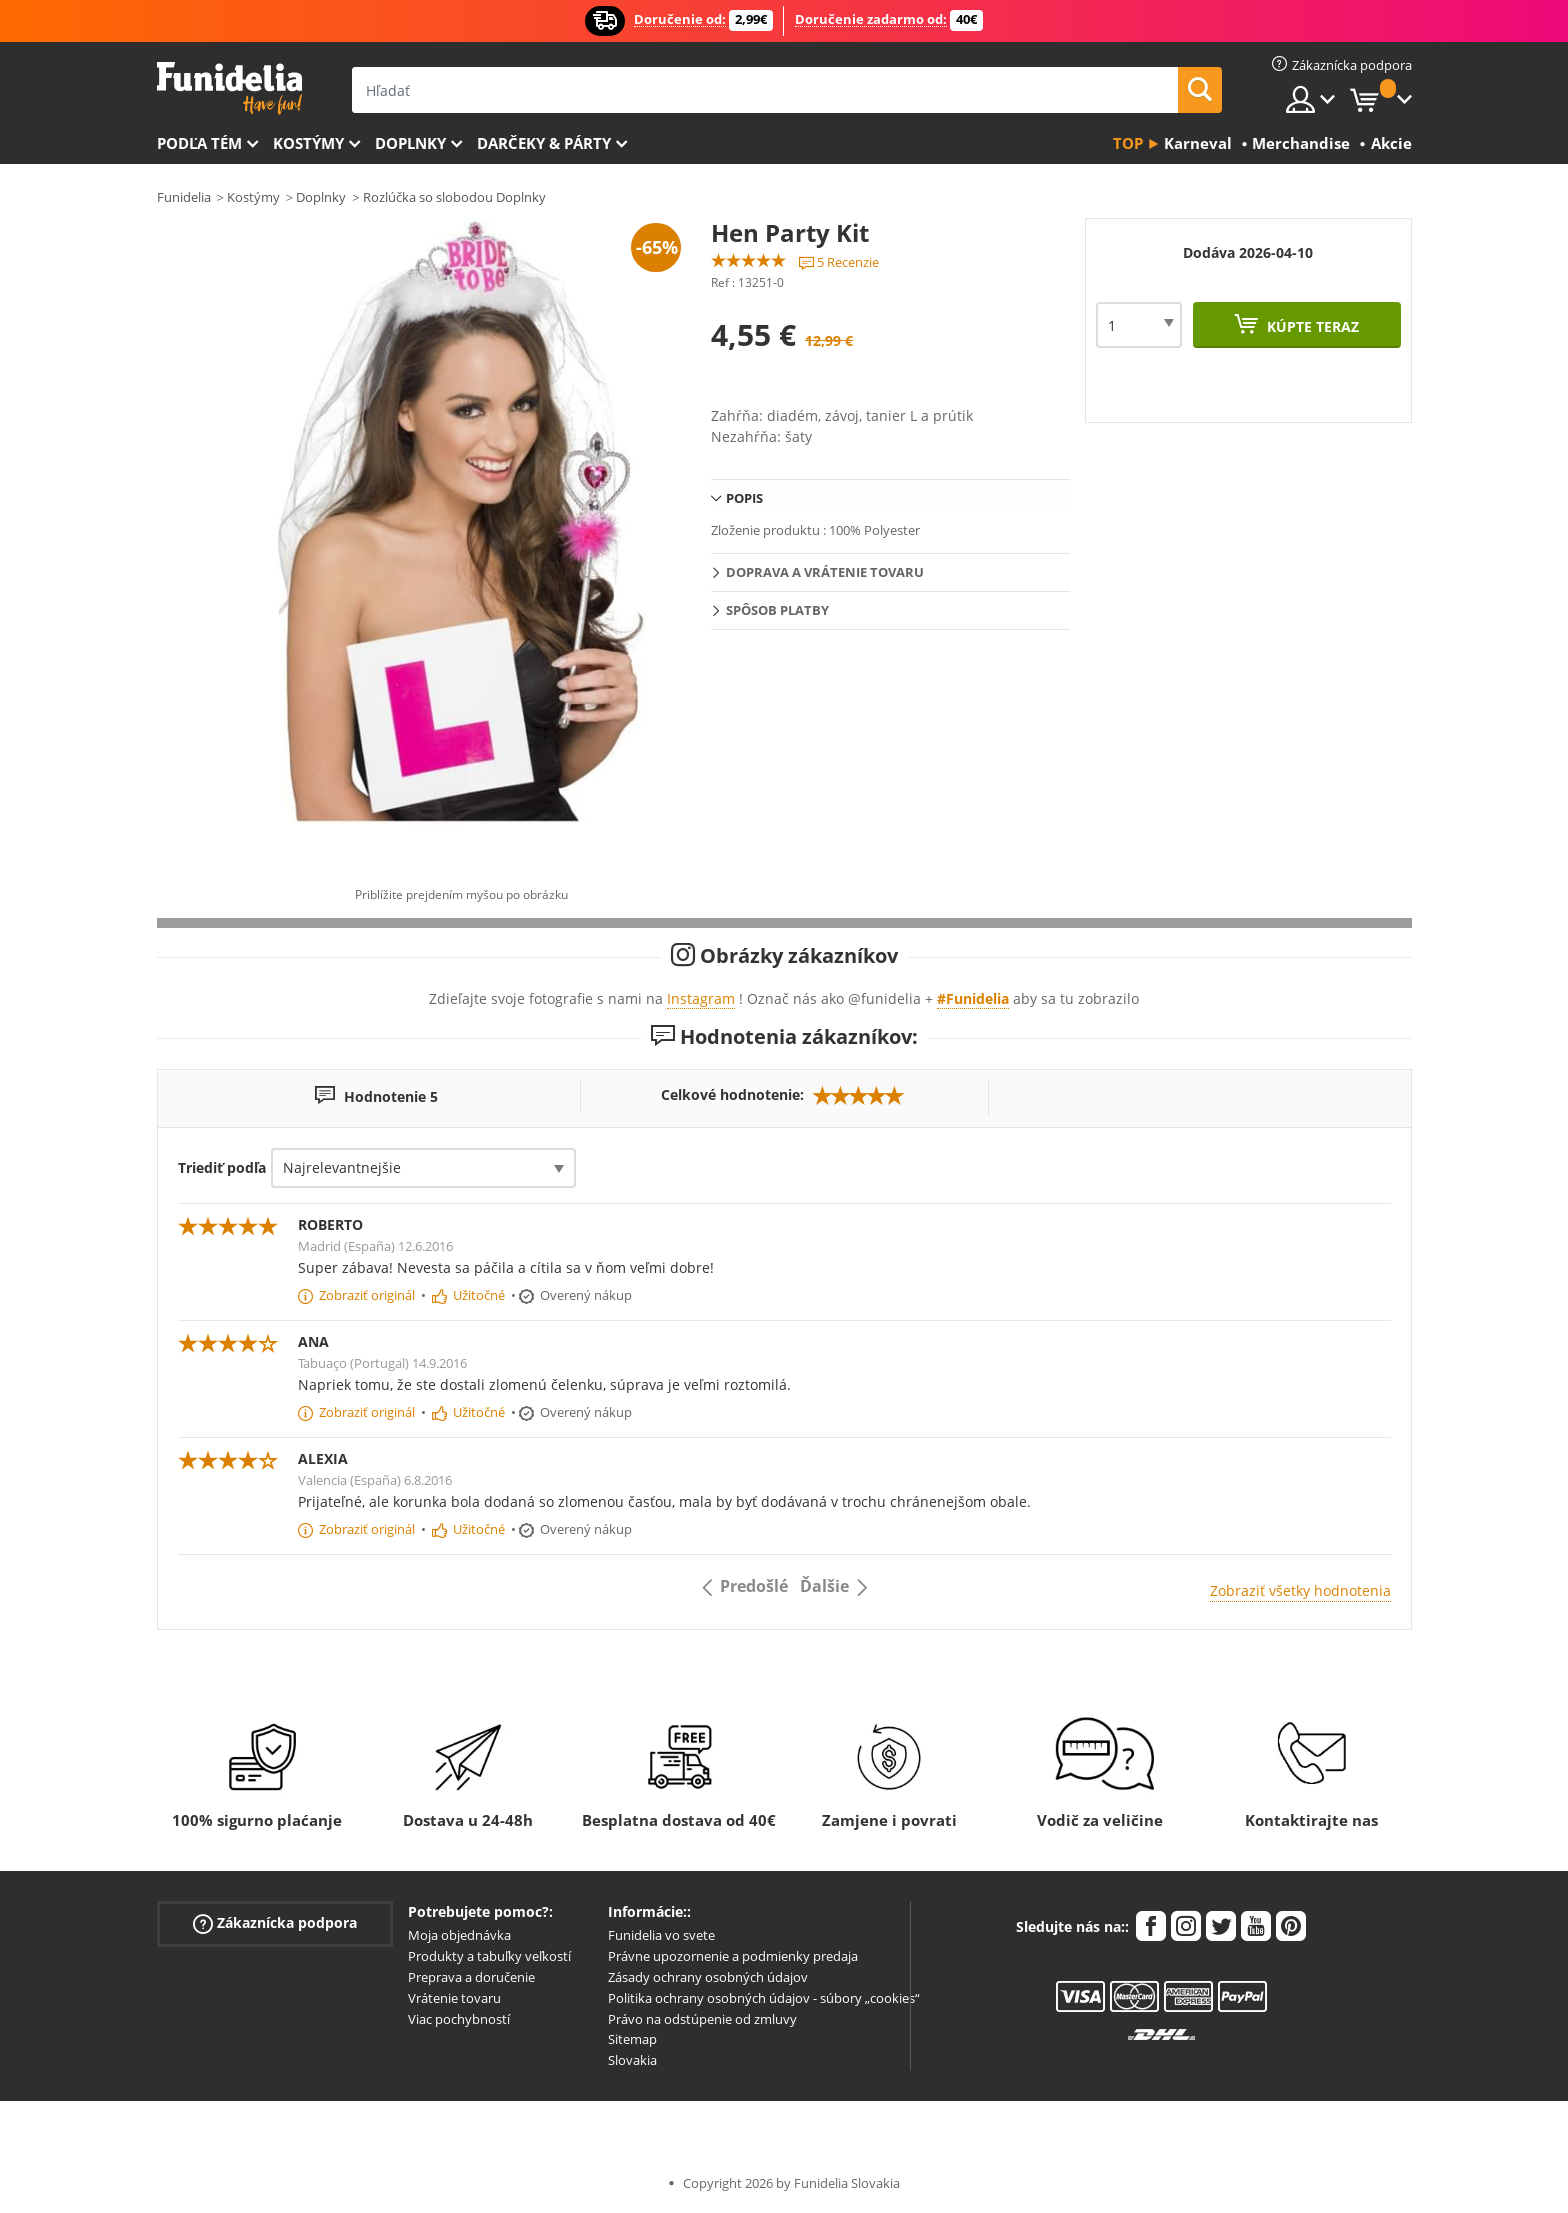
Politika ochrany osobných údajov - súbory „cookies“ (764, 1998)
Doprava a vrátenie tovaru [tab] (825, 572)
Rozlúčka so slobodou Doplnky (454, 197)
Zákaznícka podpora (275, 1923)
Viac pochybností (459, 2019)
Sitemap (632, 2039)
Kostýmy (308, 143)
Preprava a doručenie (471, 1977)
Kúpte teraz (1311, 326)
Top (1128, 143)
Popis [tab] (744, 498)
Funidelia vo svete (661, 1935)
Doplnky (410, 143)
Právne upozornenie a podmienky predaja (733, 1956)
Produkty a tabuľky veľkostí (489, 1956)
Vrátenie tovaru (454, 1998)
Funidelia (184, 197)
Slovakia (632, 2060)
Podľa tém (199, 143)
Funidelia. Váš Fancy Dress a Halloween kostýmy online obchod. (229, 88)
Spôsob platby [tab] (777, 610)
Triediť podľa (222, 1167)
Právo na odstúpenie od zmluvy (702, 2019)
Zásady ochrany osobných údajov (708, 1977)
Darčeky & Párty (544, 143)
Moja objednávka (459, 1935)
